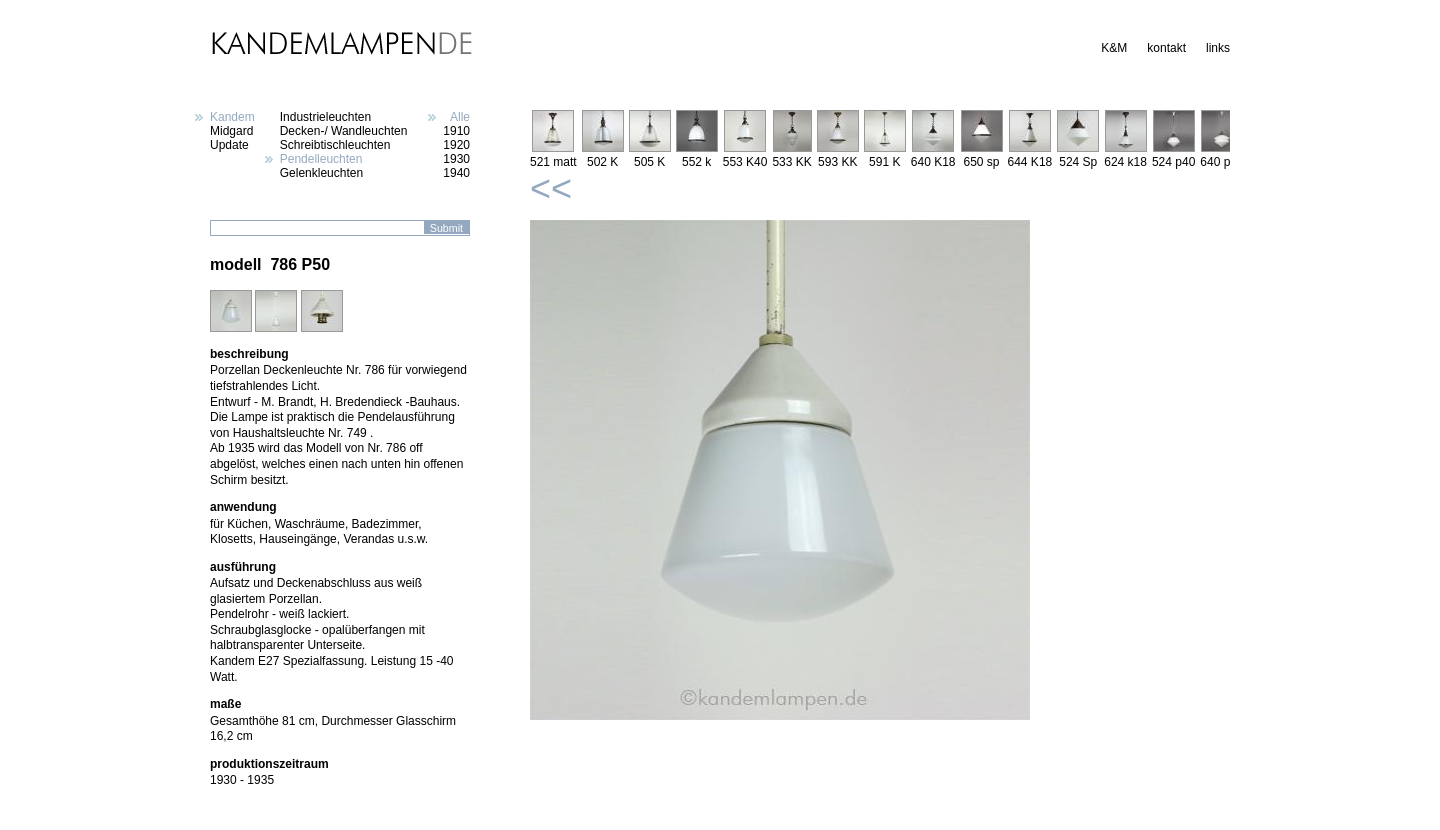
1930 (456, 159)
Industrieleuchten (325, 117)
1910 (456, 131)
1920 (456, 145)
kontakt (1166, 48)
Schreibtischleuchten (335, 145)
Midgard (231, 131)
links (1218, 48)
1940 (456, 173)
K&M (1114, 48)
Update (229, 145)
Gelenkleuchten (321, 173)
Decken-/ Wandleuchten (344, 131)
